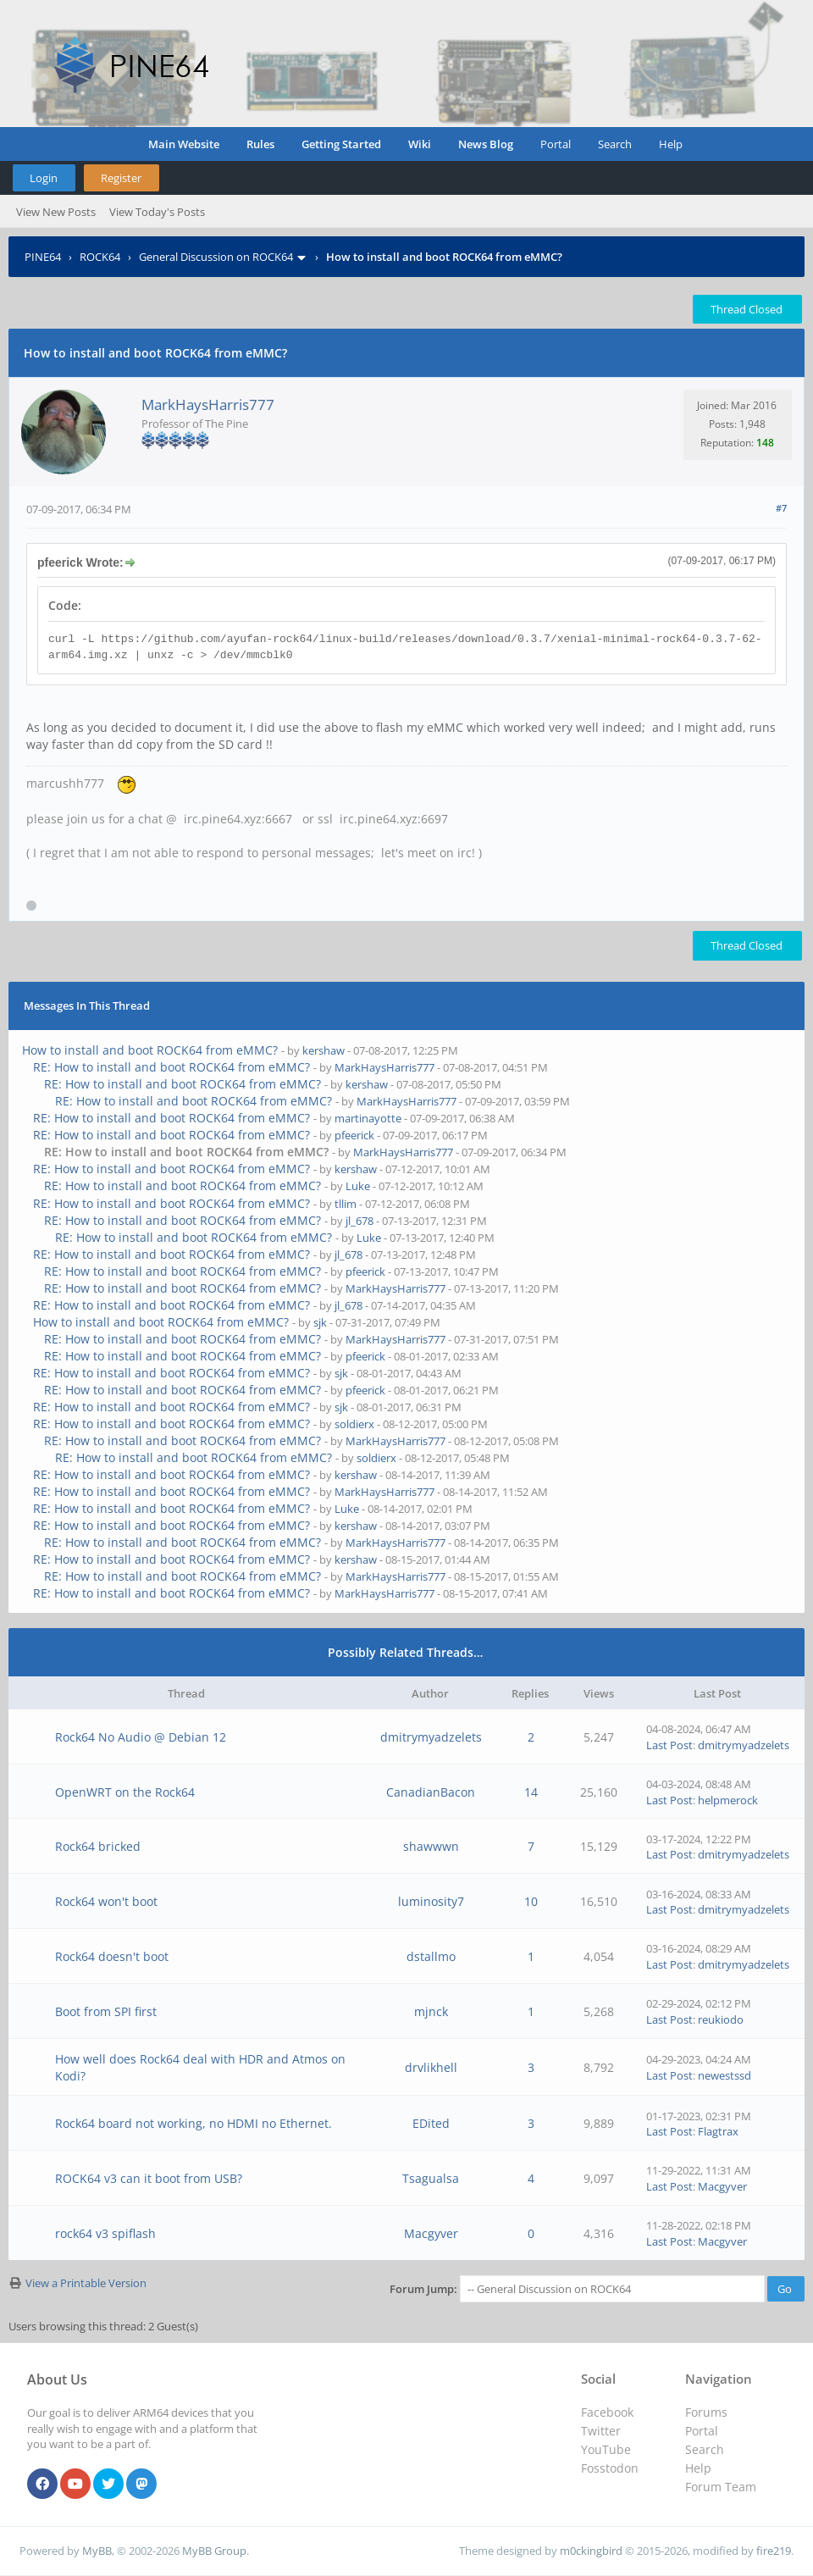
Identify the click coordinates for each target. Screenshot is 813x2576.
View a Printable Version (86, 2283)
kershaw (323, 1050)
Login (44, 178)
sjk (320, 1322)
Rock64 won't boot (106, 1901)
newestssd (724, 2075)
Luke (358, 1186)
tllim (346, 1203)
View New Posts (56, 211)
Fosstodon (610, 2468)
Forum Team (720, 2487)
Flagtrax (718, 2131)
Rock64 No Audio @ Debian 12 (140, 1737)
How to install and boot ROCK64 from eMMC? (150, 1050)
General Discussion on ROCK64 (216, 256)
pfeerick (354, 1135)
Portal (555, 144)
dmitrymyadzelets (431, 1737)
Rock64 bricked (98, 1846)
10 (531, 1901)
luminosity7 (431, 1901)
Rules (260, 144)
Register (121, 178)
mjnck (431, 2011)
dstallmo (431, 1956)
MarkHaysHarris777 (207, 404)
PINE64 (43, 256)
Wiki (419, 144)
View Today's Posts (157, 211)
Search (615, 144)
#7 (781, 507)
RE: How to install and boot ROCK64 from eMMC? (171, 1067)
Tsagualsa (430, 2178)
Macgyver (722, 2186)
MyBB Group (214, 2550)
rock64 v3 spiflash (105, 2233)
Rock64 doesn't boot (112, 1956)
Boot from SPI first (106, 2011)
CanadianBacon (430, 1792)
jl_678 (359, 1220)
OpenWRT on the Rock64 (125, 1792)
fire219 (773, 2550)
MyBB (97, 2550)
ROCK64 (100, 256)
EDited (431, 2123)
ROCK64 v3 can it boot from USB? (148, 2178)
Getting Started (341, 144)
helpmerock (728, 1800)
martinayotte (368, 1118)
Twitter (601, 2431)
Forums (706, 2412)
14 (531, 1792)
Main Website (183, 144)
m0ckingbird (591, 2550)
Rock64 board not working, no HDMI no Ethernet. (193, 2123)
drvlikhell (431, 2067)
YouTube (606, 2449)
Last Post (669, 1745)
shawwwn (431, 1846)
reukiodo (721, 2019)
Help (671, 144)
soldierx (354, 1424)
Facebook (607, 2412)
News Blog (485, 144)
